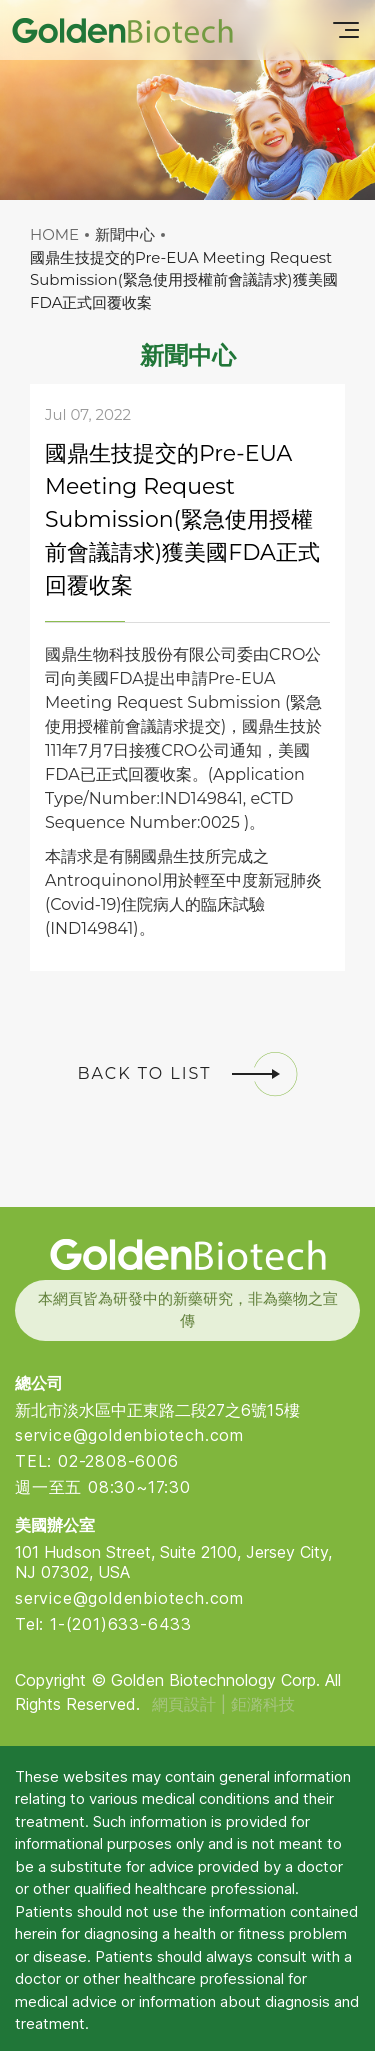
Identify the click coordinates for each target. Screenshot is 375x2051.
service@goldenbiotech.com (129, 1435)
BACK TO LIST (188, 1074)
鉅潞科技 (263, 1704)
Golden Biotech (187, 1254)
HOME (54, 234)
